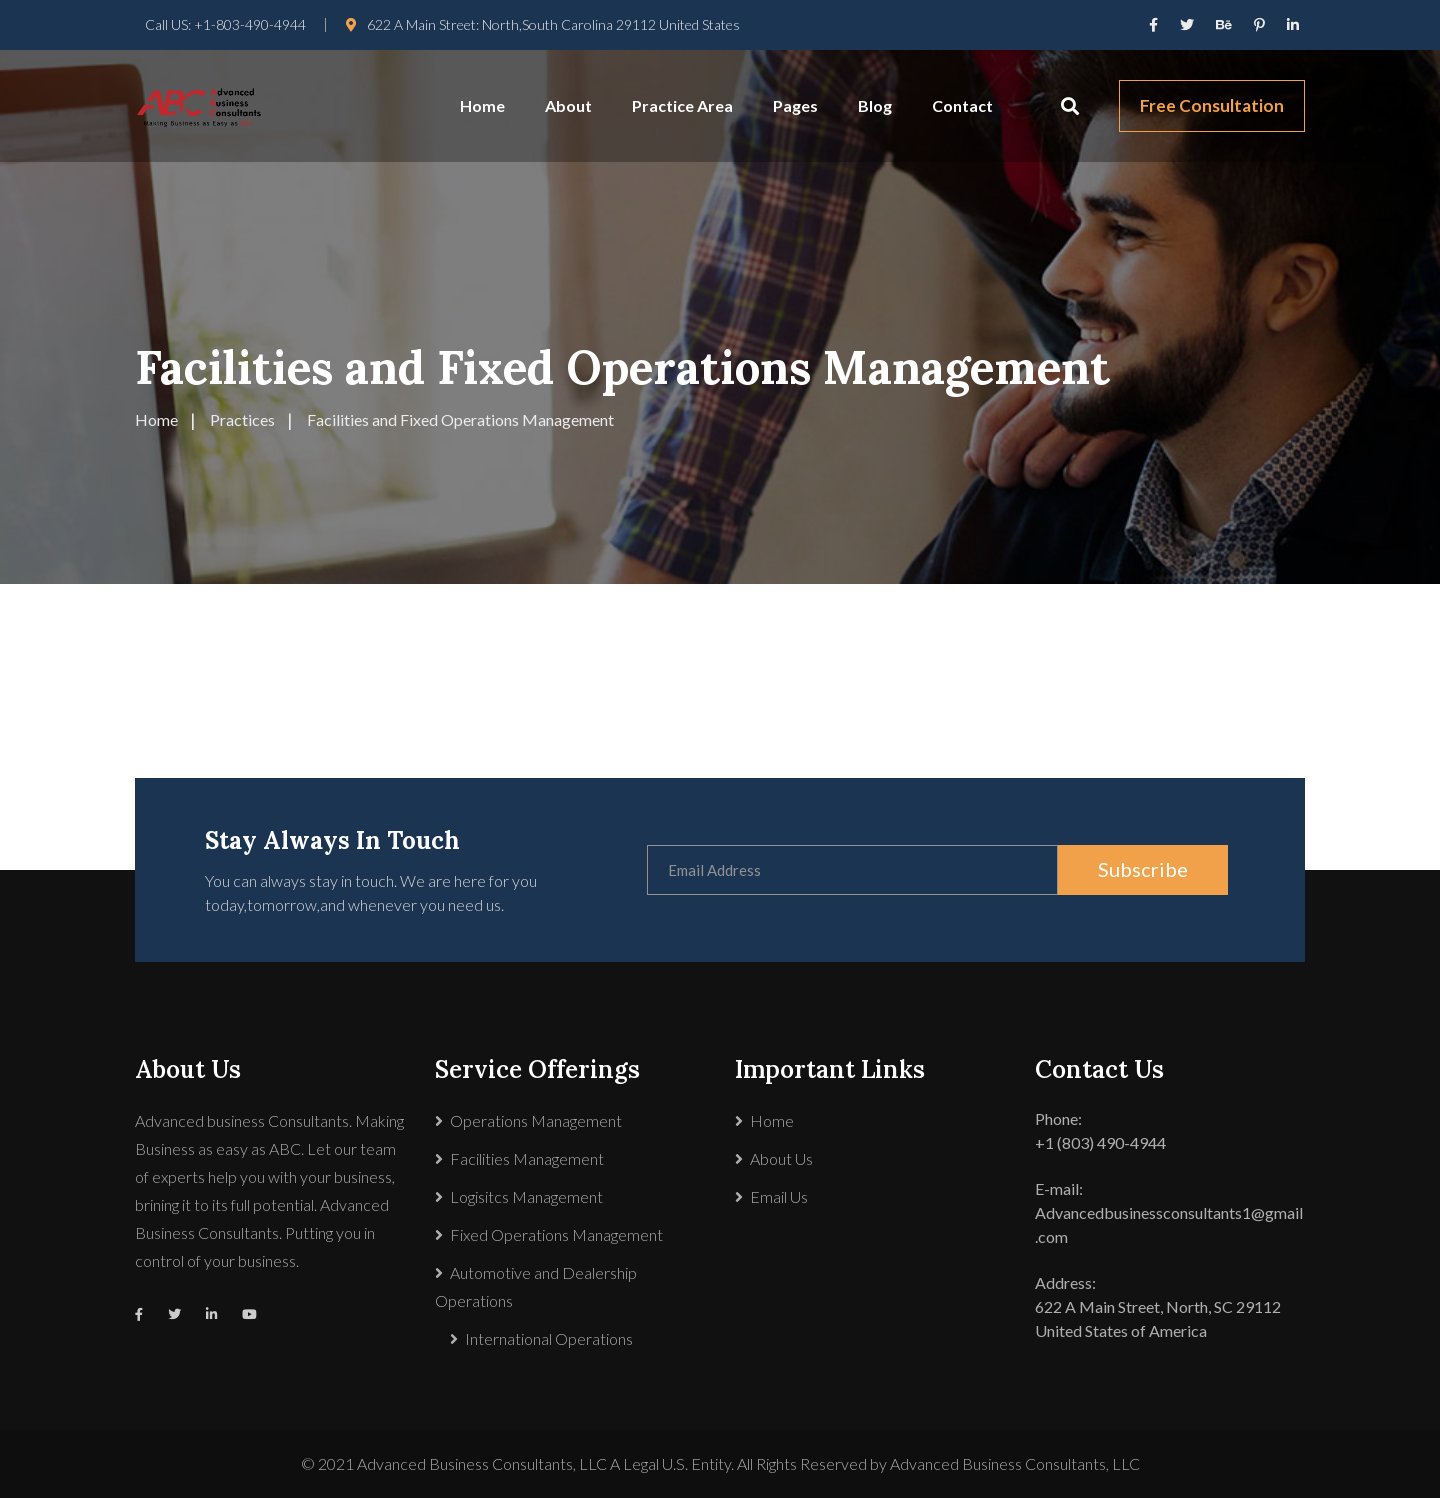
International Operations (549, 1338)
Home (482, 105)
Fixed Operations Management (556, 1234)
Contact (962, 105)
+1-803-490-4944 (250, 24)
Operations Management (536, 1120)
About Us (781, 1158)
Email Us (779, 1196)
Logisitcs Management (526, 1196)
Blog (875, 105)
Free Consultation (1212, 105)
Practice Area (682, 105)
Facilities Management (527, 1158)
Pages (795, 105)
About (568, 105)
